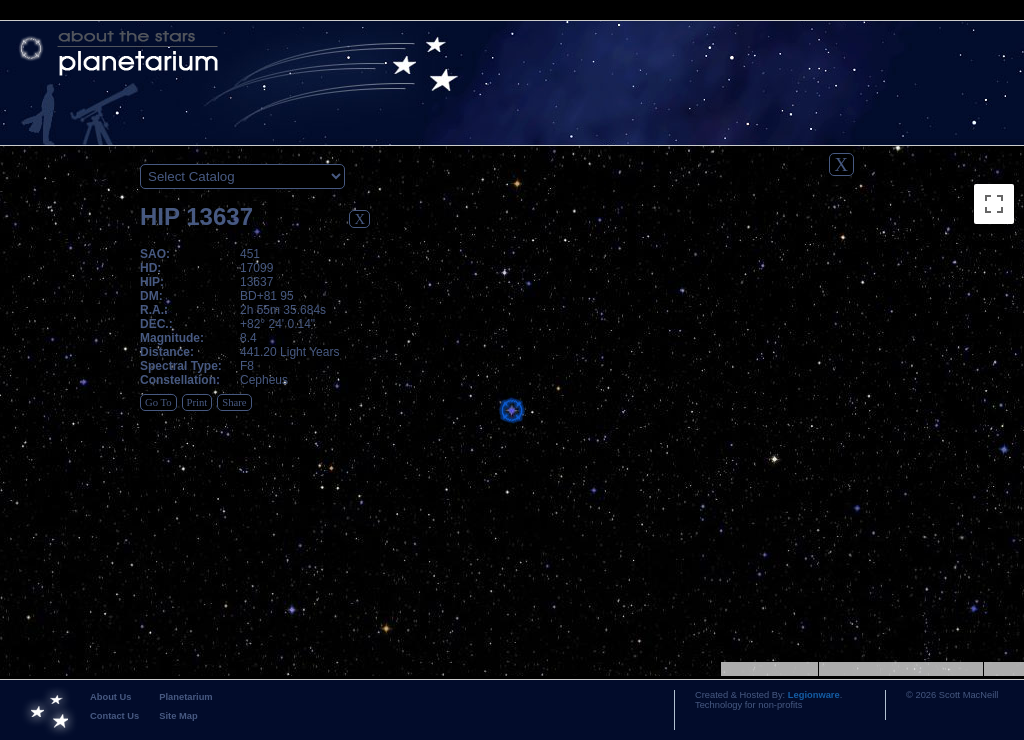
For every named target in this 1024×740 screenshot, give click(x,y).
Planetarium (185, 697)
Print (197, 402)
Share (234, 402)
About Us (110, 697)
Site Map (178, 716)
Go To (158, 402)
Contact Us (114, 716)
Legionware (814, 695)
